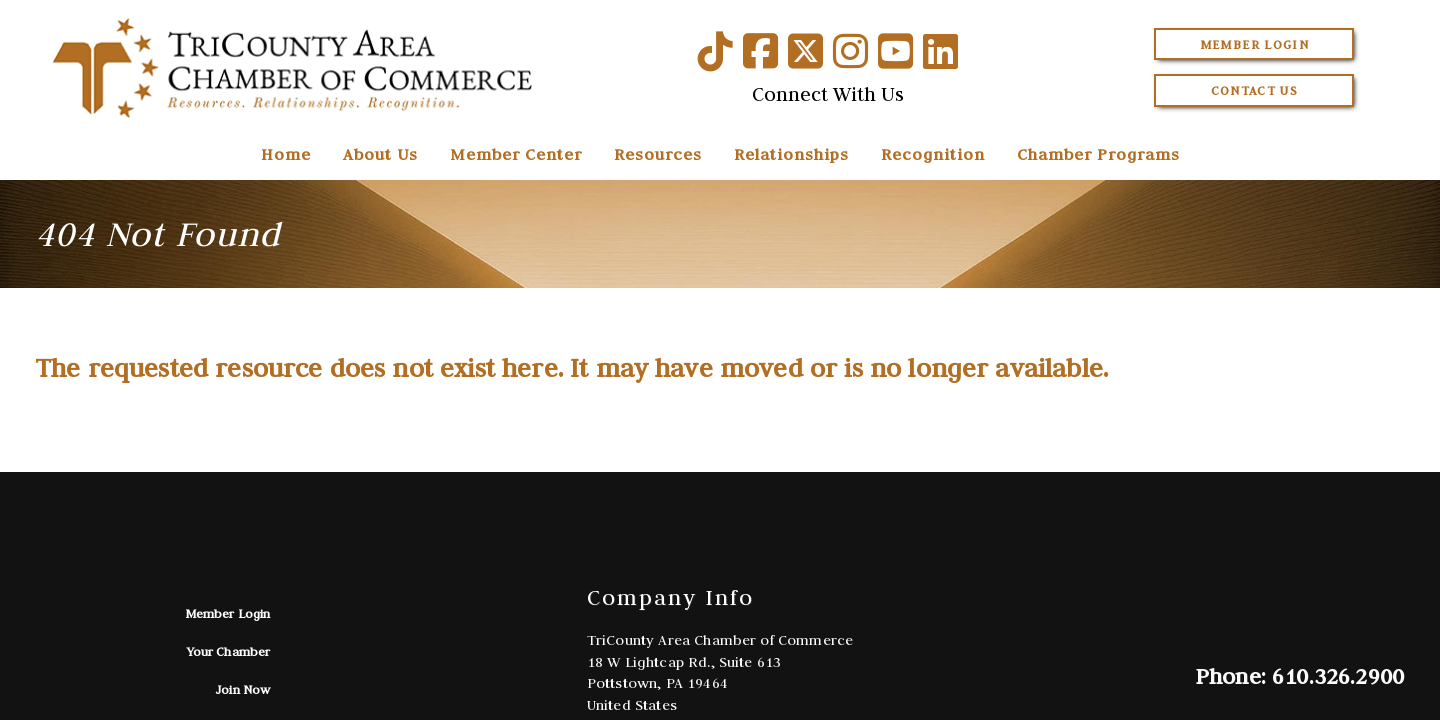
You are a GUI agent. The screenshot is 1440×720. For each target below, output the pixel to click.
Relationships (791, 154)
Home (286, 154)
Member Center (516, 154)
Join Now (242, 689)
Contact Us (1255, 90)
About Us (380, 154)
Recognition (933, 154)
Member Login (1254, 44)
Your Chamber (229, 651)
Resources (658, 154)
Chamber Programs (1098, 154)
